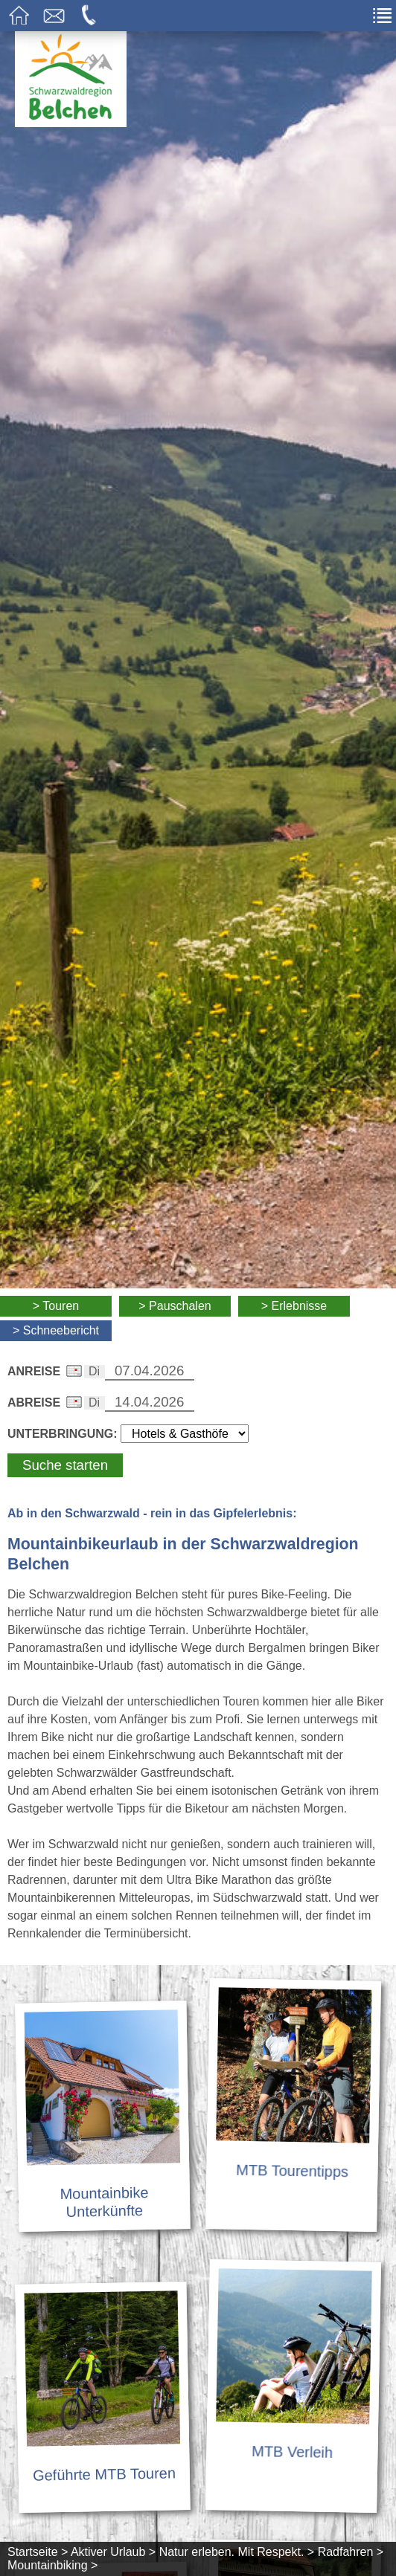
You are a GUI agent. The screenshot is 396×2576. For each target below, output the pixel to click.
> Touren (56, 1306)
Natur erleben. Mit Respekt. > (237, 2552)
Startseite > (37, 2552)
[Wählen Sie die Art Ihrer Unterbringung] (185, 1433)
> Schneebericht (56, 1330)
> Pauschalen (174, 1306)
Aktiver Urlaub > (113, 2552)
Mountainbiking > (52, 2565)
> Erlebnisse (294, 1306)
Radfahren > (351, 2552)
